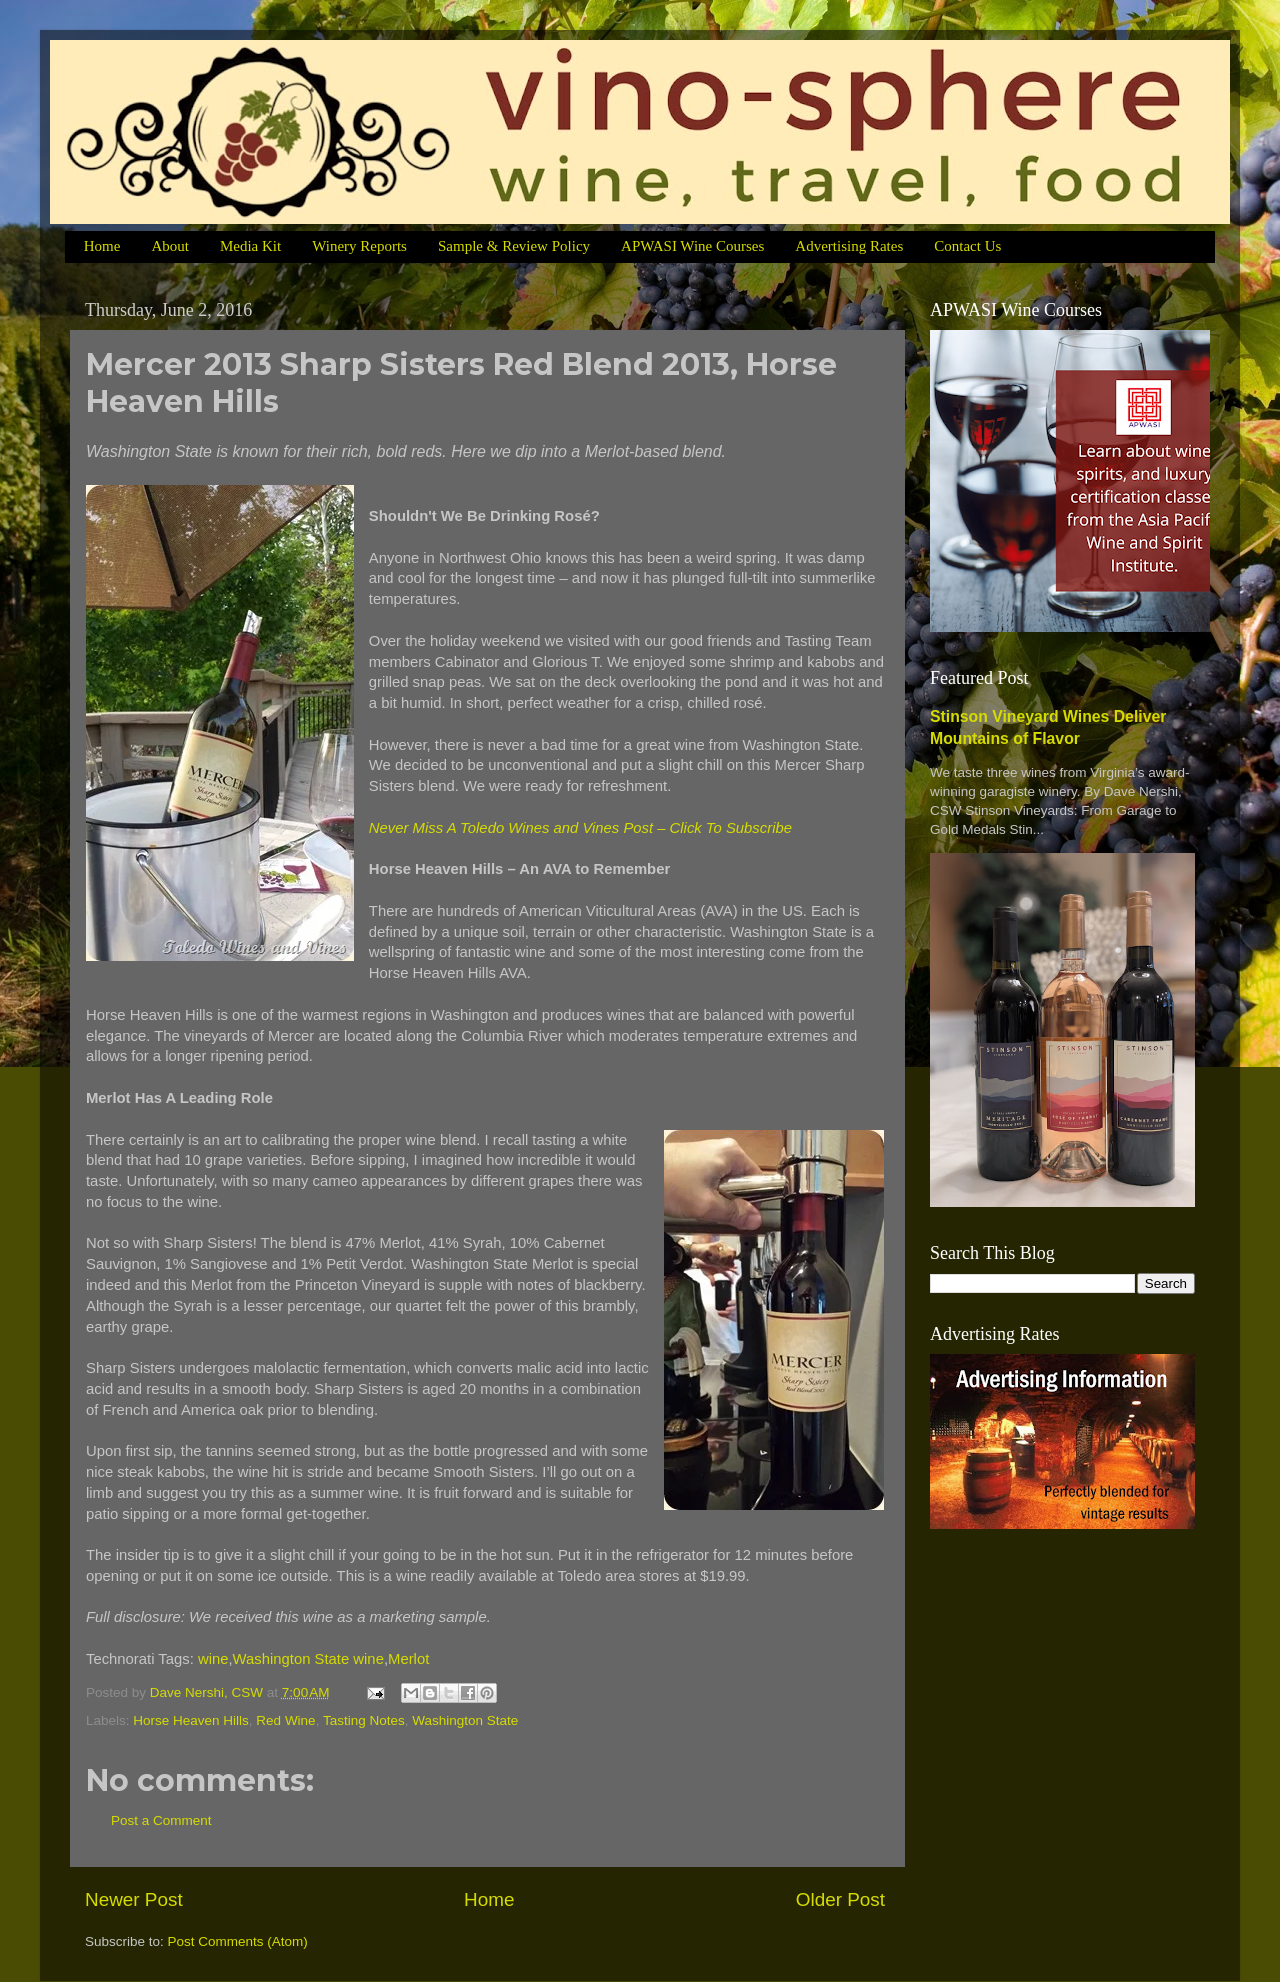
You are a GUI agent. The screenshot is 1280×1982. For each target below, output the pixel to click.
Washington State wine (308, 1659)
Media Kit (250, 246)
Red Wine (285, 1720)
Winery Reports (359, 246)
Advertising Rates (849, 246)
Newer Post (134, 1899)
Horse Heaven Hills (191, 1720)
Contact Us (967, 246)
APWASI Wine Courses (692, 246)
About (170, 246)
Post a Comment (161, 1820)
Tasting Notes (364, 1720)
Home (102, 246)
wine (213, 1659)
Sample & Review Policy (514, 246)
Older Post (840, 1899)
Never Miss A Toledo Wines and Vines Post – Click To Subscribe (580, 828)
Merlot (408, 1659)
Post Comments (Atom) (238, 1941)
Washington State (465, 1720)
